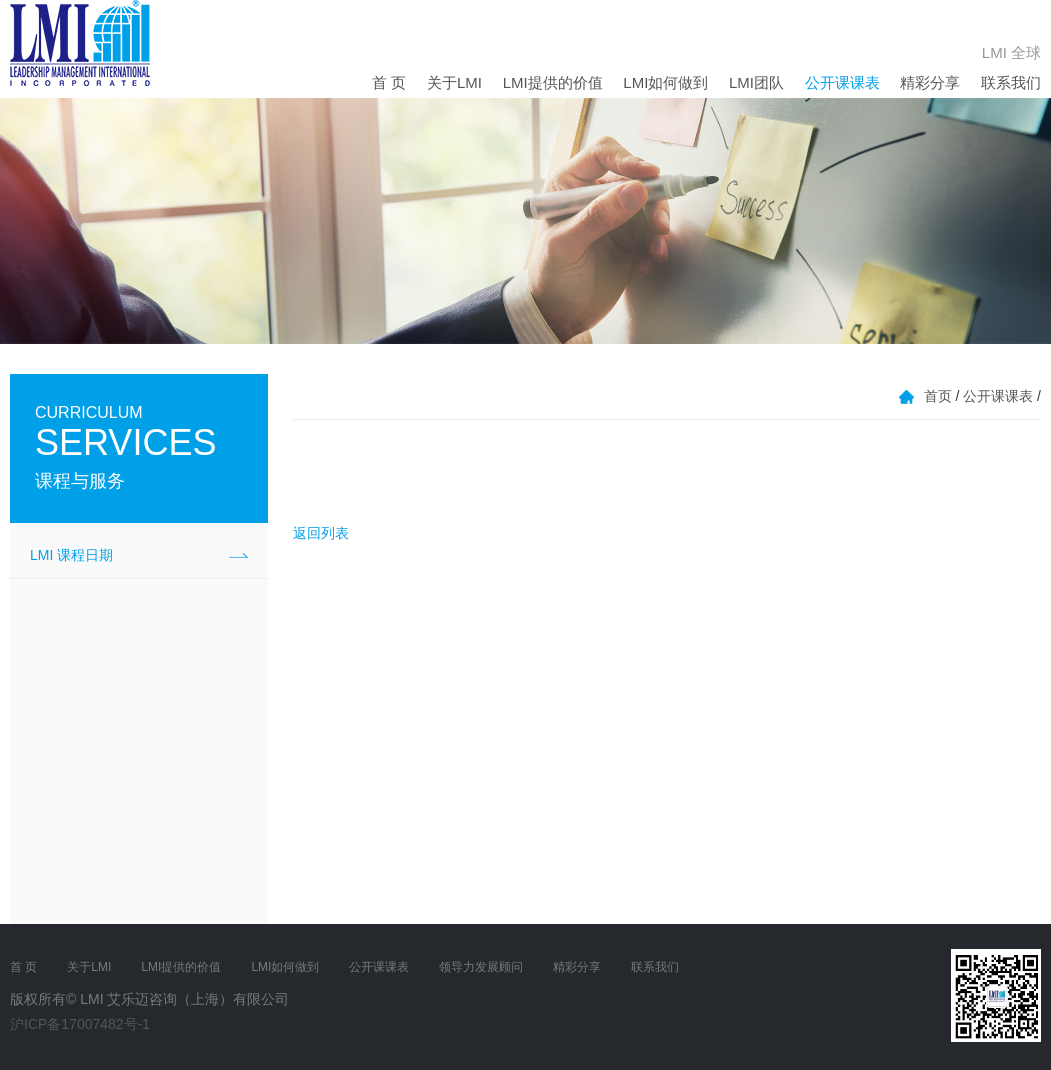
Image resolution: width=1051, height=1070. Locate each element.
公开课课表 (842, 82)
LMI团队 (756, 82)
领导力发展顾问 (481, 967)
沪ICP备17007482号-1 (80, 1024)
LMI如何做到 (665, 82)
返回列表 (321, 533)
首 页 (389, 82)
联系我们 (1011, 82)
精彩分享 (930, 82)
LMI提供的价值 (553, 82)
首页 (938, 396)
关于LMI (454, 82)
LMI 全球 (1011, 52)
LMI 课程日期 (71, 555)
